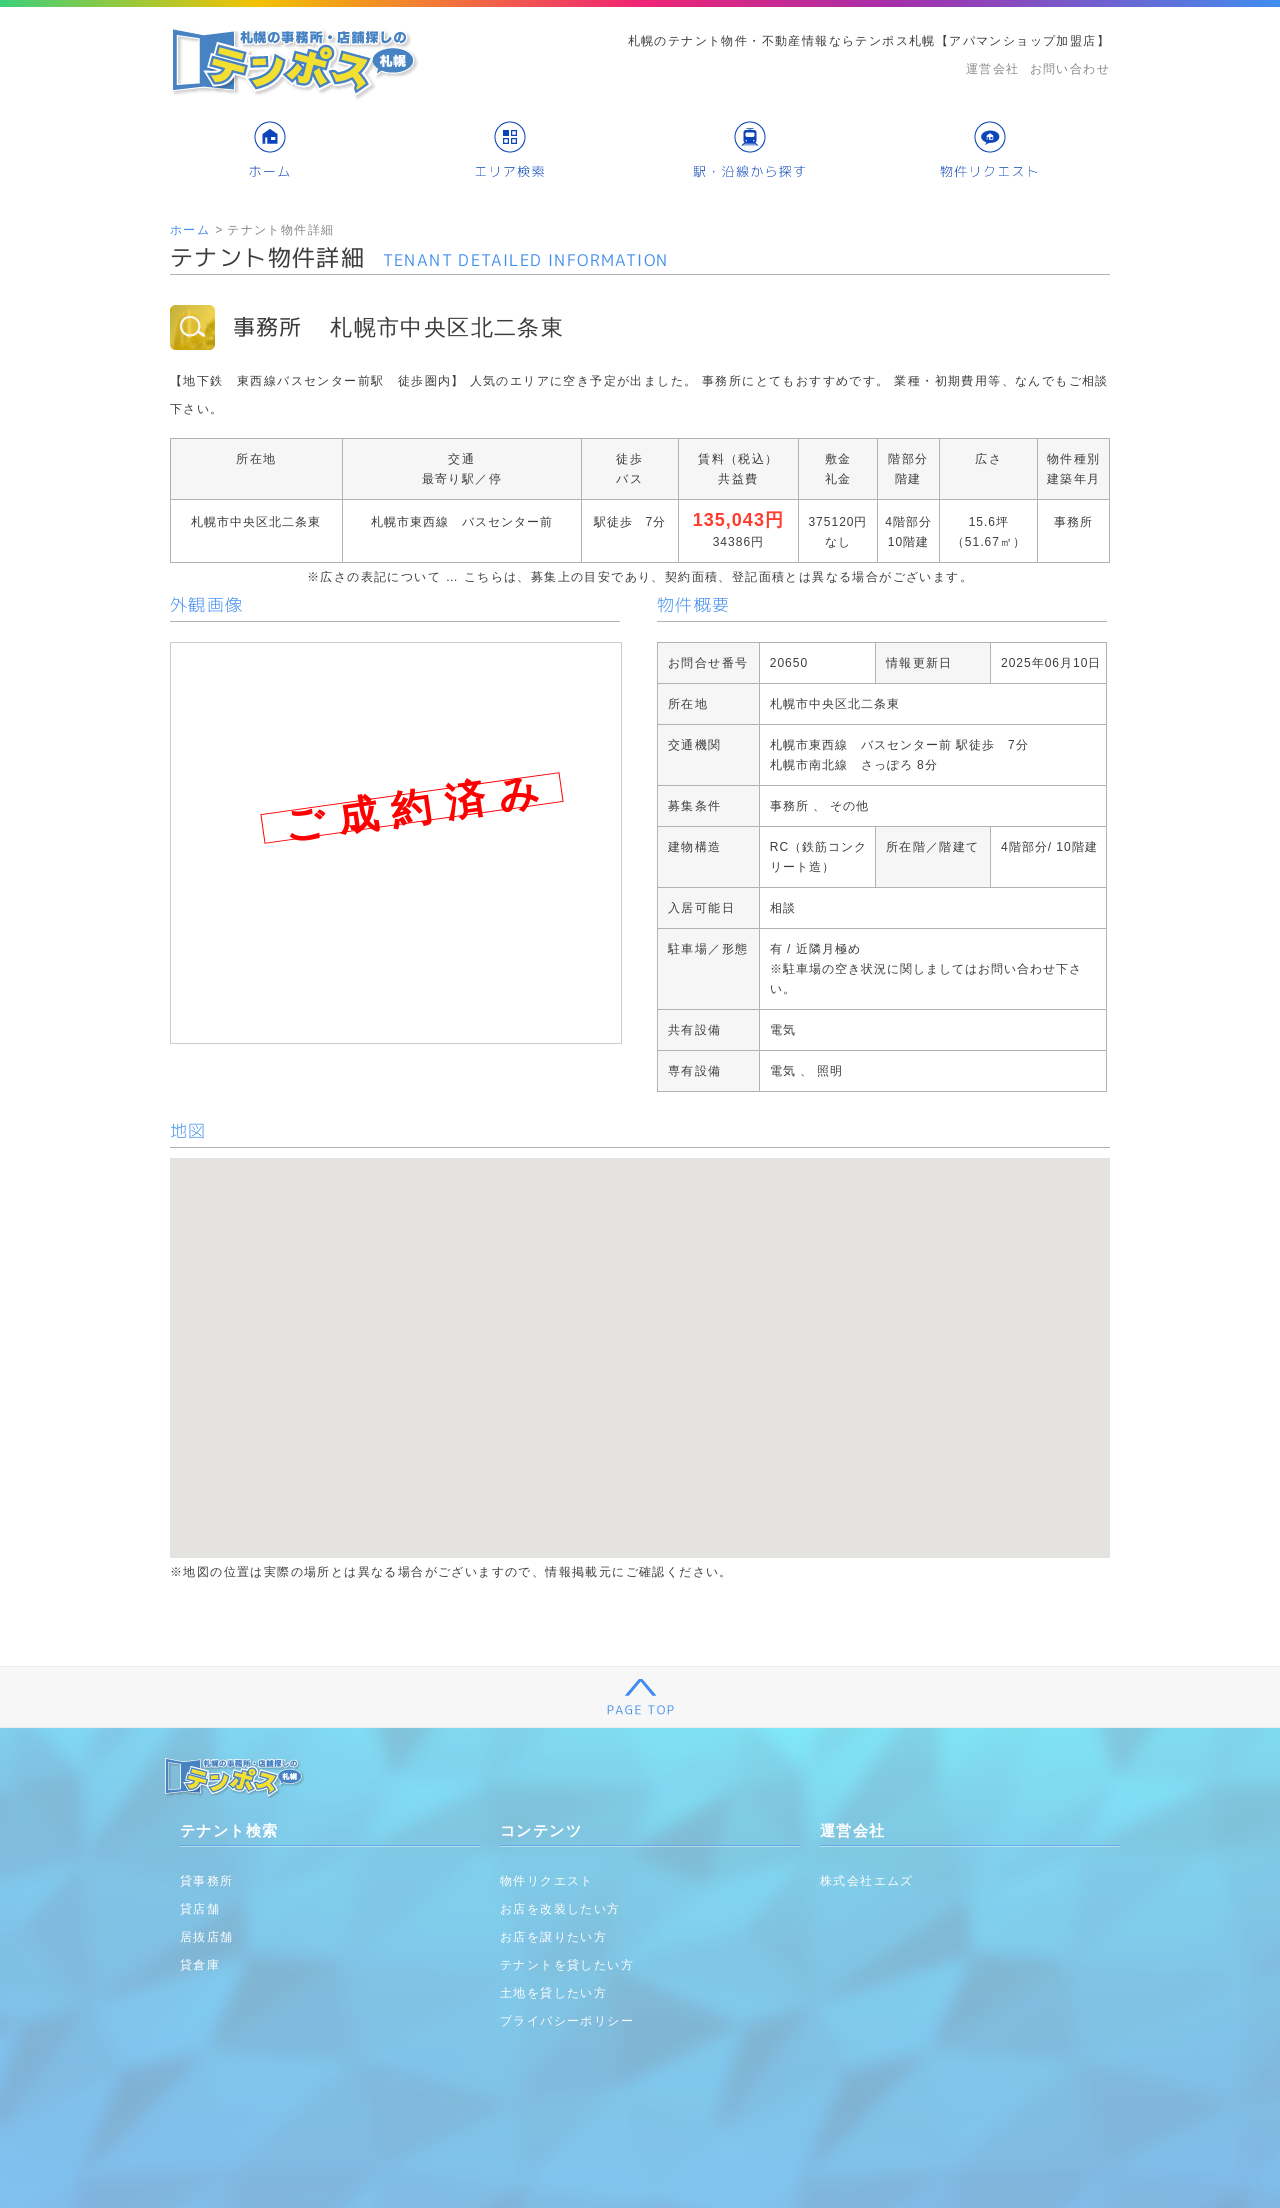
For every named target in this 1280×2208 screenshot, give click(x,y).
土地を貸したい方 (553, 1993)
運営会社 (993, 69)
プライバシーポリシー (567, 2021)
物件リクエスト (547, 1881)
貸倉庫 (200, 1965)
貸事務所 (207, 1881)
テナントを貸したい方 (567, 1965)
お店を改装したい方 (560, 1909)
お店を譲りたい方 (553, 1937)
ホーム (190, 230)
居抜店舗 (207, 1937)
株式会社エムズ (867, 1881)
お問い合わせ (1070, 69)
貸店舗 (200, 1909)
